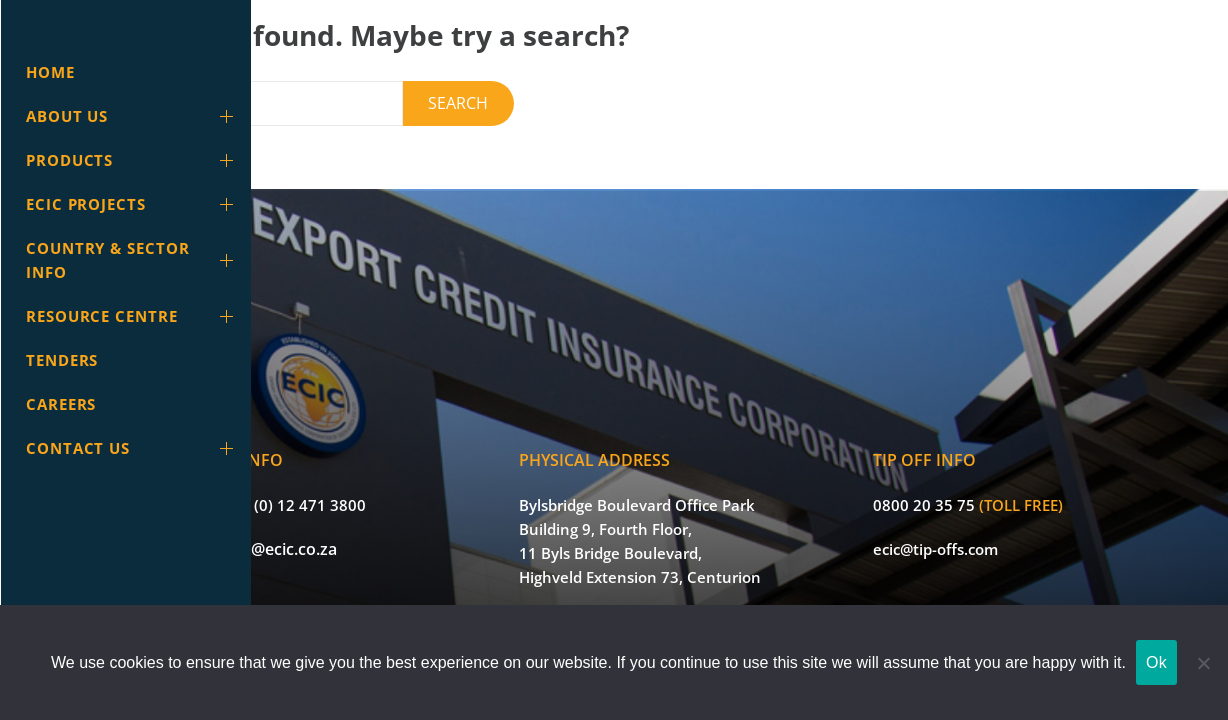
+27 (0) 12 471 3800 (400, 476)
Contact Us (133, 448)
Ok (1156, 662)
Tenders (62, 360)
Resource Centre (133, 316)
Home (50, 72)
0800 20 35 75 (960, 476)
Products (133, 160)
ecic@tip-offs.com (971, 520)
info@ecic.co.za (385, 520)
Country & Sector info (133, 260)
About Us (133, 116)
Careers (61, 404)
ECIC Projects (133, 204)
